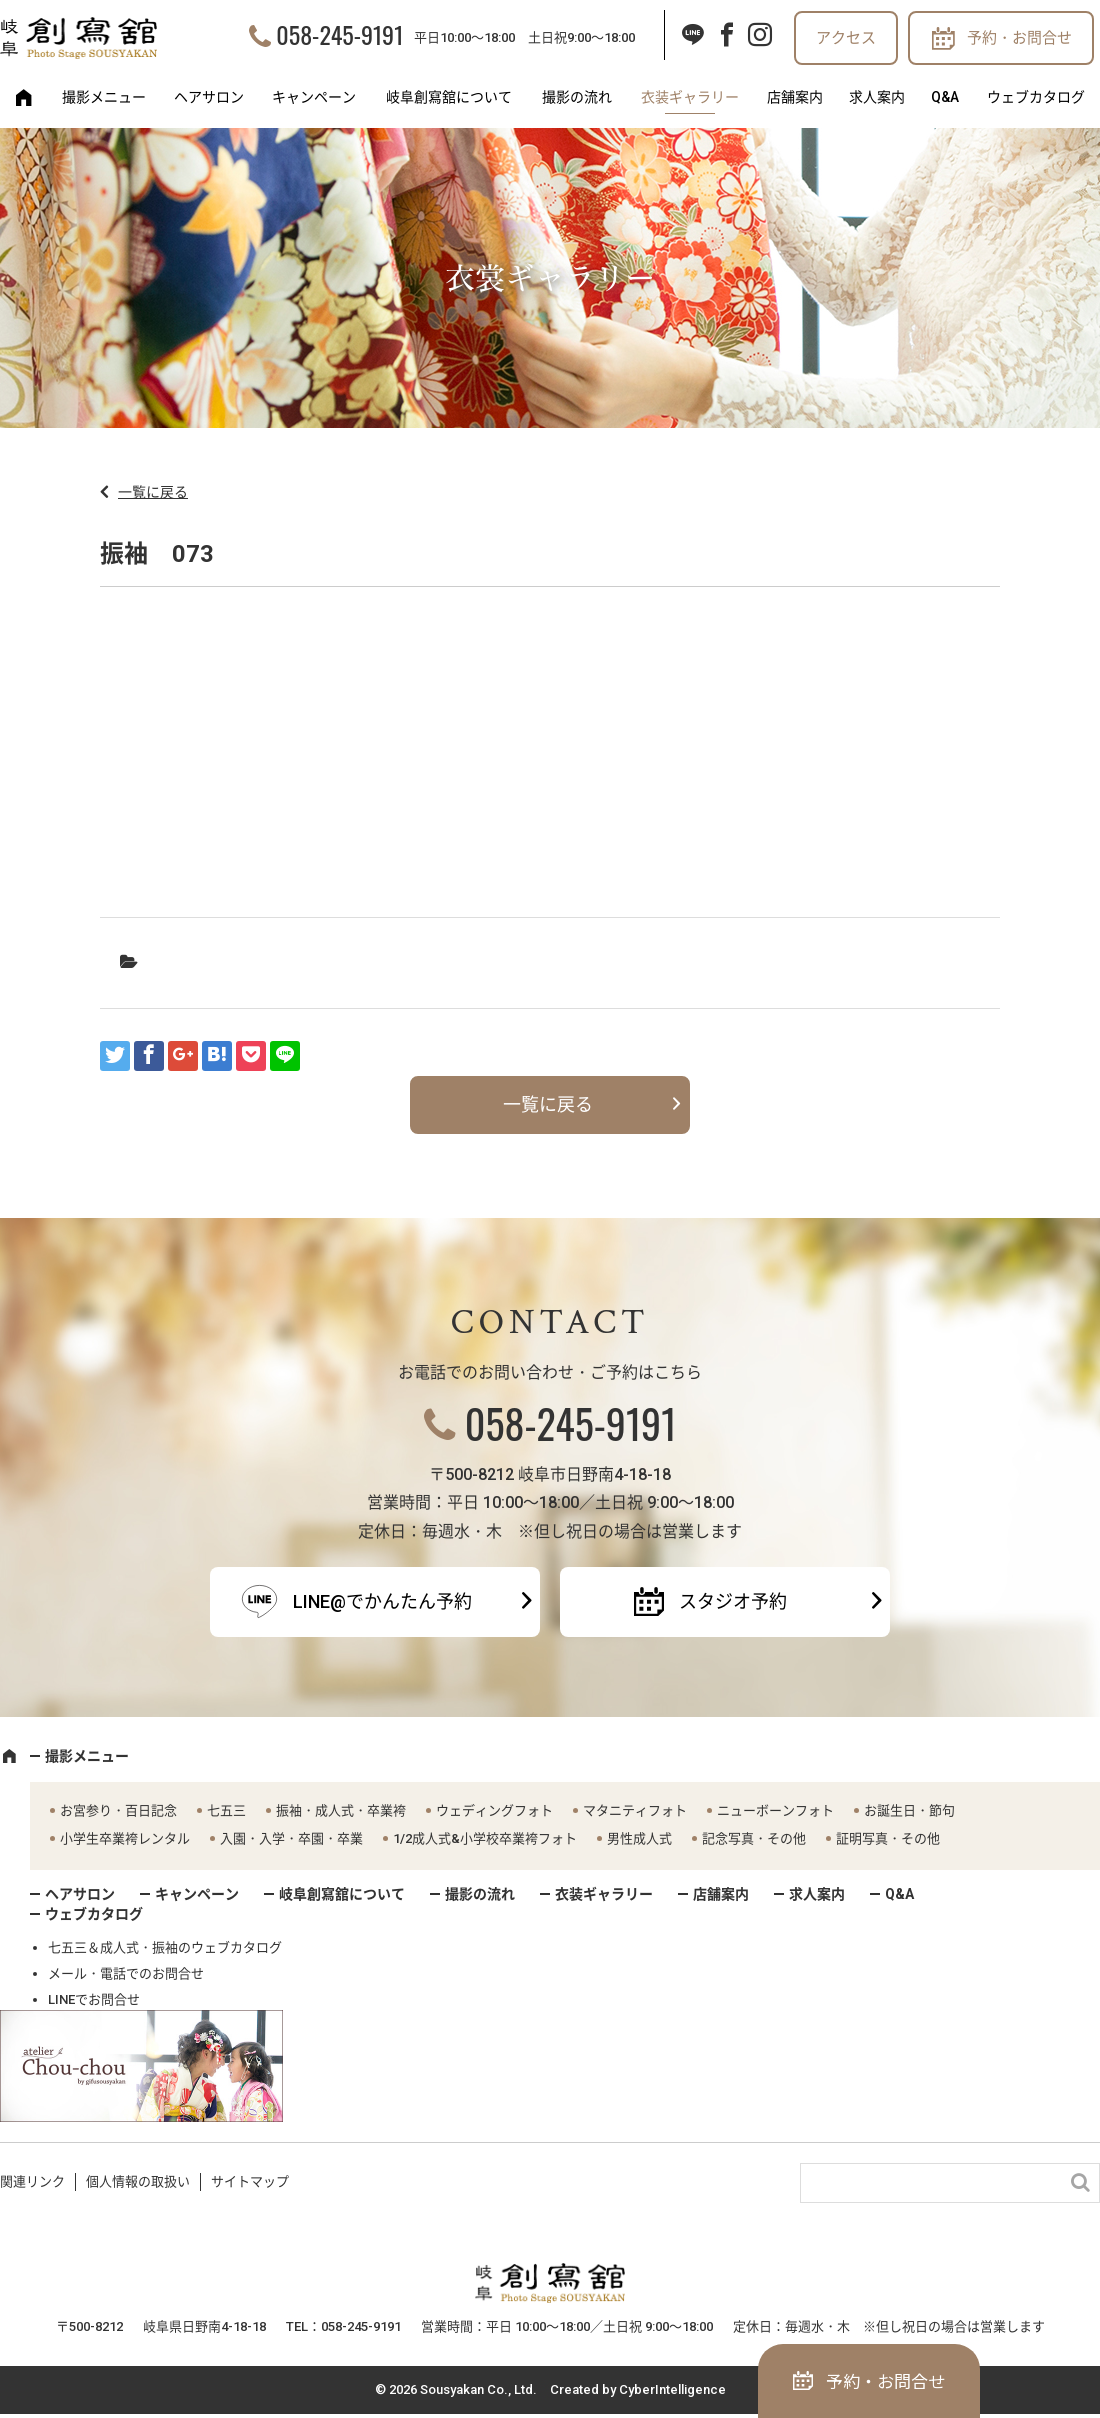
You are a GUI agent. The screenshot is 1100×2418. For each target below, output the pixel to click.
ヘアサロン (209, 97)
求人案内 (877, 97)
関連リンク (32, 2181)
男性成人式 (639, 1838)
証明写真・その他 (888, 1838)
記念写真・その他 (754, 1838)
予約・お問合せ (1019, 38)
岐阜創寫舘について (449, 97)
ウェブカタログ (1036, 97)
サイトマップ (250, 2181)
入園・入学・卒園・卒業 (291, 1838)
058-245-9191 (339, 34)
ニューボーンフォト (775, 1810)
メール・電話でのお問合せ (126, 1973)
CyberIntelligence (672, 2389)
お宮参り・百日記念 (118, 1810)
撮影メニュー (104, 97)
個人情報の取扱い (138, 2181)
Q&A (945, 97)
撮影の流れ (577, 97)
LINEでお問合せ (94, 1999)
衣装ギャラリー (690, 97)
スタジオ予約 (733, 1601)
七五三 (226, 1810)
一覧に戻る (153, 492)
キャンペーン (314, 97)
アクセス (846, 38)
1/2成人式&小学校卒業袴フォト (485, 1838)
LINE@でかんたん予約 (382, 1601)
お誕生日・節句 (909, 1810)
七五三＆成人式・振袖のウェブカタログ (165, 1947)
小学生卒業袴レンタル (125, 1838)
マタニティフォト (635, 1810)
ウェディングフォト (494, 1810)
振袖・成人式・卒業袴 (341, 1810)
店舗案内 (795, 97)
